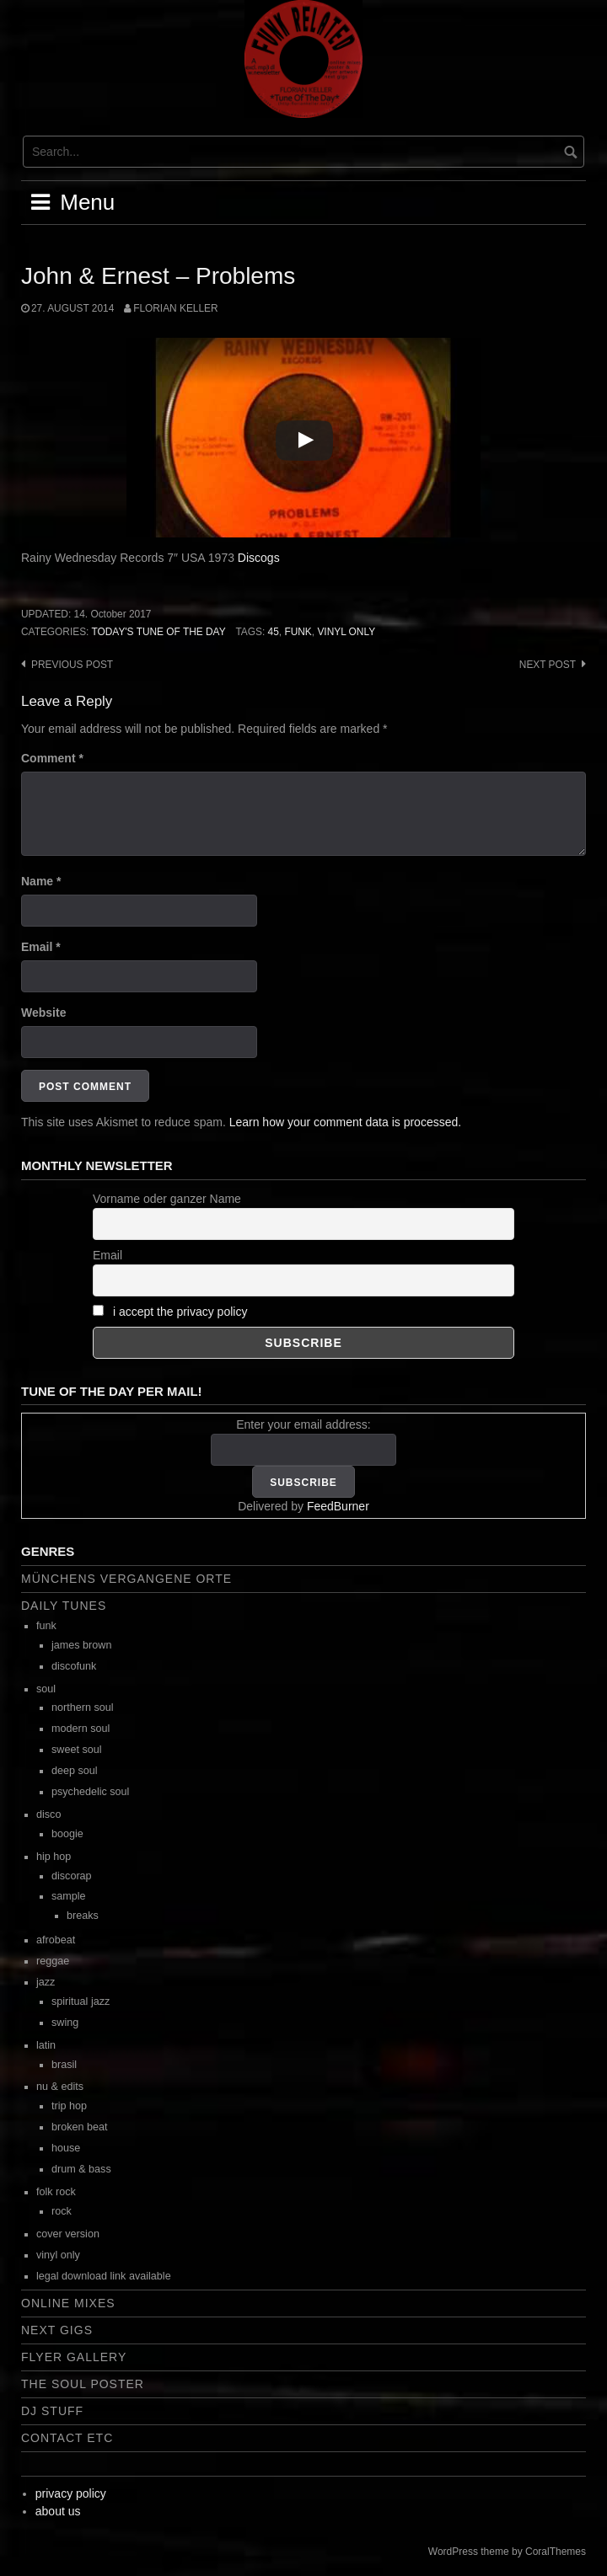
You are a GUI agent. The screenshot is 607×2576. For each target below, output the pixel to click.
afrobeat (55, 1940)
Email (41, 947)
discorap (71, 1876)
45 (273, 632)
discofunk (73, 1666)
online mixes (68, 2303)
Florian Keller (175, 308)
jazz (45, 1982)
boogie (67, 1834)
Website (43, 1012)
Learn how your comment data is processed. (345, 1122)
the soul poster (82, 2384)
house (65, 2148)
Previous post (72, 665)
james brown (81, 1645)
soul (46, 1689)
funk (297, 632)
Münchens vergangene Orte (126, 1578)
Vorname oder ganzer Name (167, 1198)
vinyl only (346, 632)
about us (58, 2511)
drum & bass (81, 2169)
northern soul (82, 1707)
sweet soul (76, 1750)
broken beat (79, 2127)
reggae (52, 1961)
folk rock (56, 2192)
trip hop (69, 2106)
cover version (67, 2234)
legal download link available (103, 2276)
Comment (52, 758)
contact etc (67, 2438)
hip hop (53, 1857)
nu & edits (59, 2086)
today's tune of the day (158, 632)
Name (41, 881)
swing (64, 2022)
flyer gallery (73, 2357)
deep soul (74, 1771)
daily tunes (63, 1605)
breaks (83, 1915)
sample (68, 1896)
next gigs (57, 2330)
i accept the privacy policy (180, 1311)
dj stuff (52, 2411)
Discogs (259, 557)
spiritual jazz (80, 2001)
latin (46, 2045)
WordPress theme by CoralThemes (507, 2551)
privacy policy (70, 2493)
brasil (64, 2065)
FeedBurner (338, 1506)
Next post (547, 665)
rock (61, 2211)
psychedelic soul (90, 1792)
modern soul (80, 1728)
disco (48, 1814)
